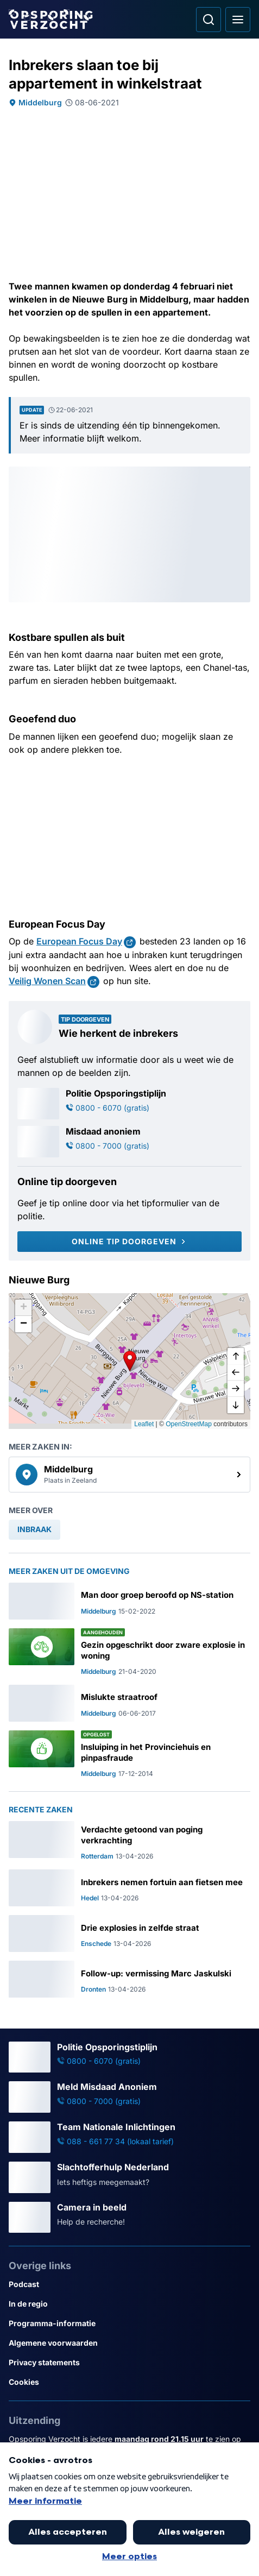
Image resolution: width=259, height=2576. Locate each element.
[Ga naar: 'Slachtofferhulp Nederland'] (129, 2177)
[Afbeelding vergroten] (242, 474)
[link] (129, 1474)
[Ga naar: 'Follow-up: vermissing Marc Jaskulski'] (129, 1979)
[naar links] (236, 1372)
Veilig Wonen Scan (47, 980)
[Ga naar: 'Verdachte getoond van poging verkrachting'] (129, 1841)
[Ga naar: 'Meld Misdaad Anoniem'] (129, 2097)
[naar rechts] (236, 1389)
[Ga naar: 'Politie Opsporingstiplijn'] (129, 1103)
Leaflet (144, 1424)
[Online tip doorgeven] (129, 1241)
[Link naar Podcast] (129, 2284)
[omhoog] (236, 1356)
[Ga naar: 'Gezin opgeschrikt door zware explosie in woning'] (129, 1652)
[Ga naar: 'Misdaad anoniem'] (129, 1141)
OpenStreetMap (189, 1424)
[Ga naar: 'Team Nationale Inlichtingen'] (129, 2137)
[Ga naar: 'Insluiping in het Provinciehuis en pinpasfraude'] (129, 1754)
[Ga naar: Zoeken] (208, 19)
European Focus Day (79, 941)
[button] (130, 1361)
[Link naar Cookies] (129, 2382)
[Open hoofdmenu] (237, 19)
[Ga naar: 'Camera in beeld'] (129, 2217)
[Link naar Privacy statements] (129, 2362)
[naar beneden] (236, 1405)
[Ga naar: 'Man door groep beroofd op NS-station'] (129, 1601)
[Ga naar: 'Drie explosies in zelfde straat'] (129, 1933)
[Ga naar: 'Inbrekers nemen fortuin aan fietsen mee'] (129, 1887)
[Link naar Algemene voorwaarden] (129, 2343)
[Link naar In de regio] (129, 2303)
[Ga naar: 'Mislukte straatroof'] (129, 1703)
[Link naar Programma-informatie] (129, 2323)
